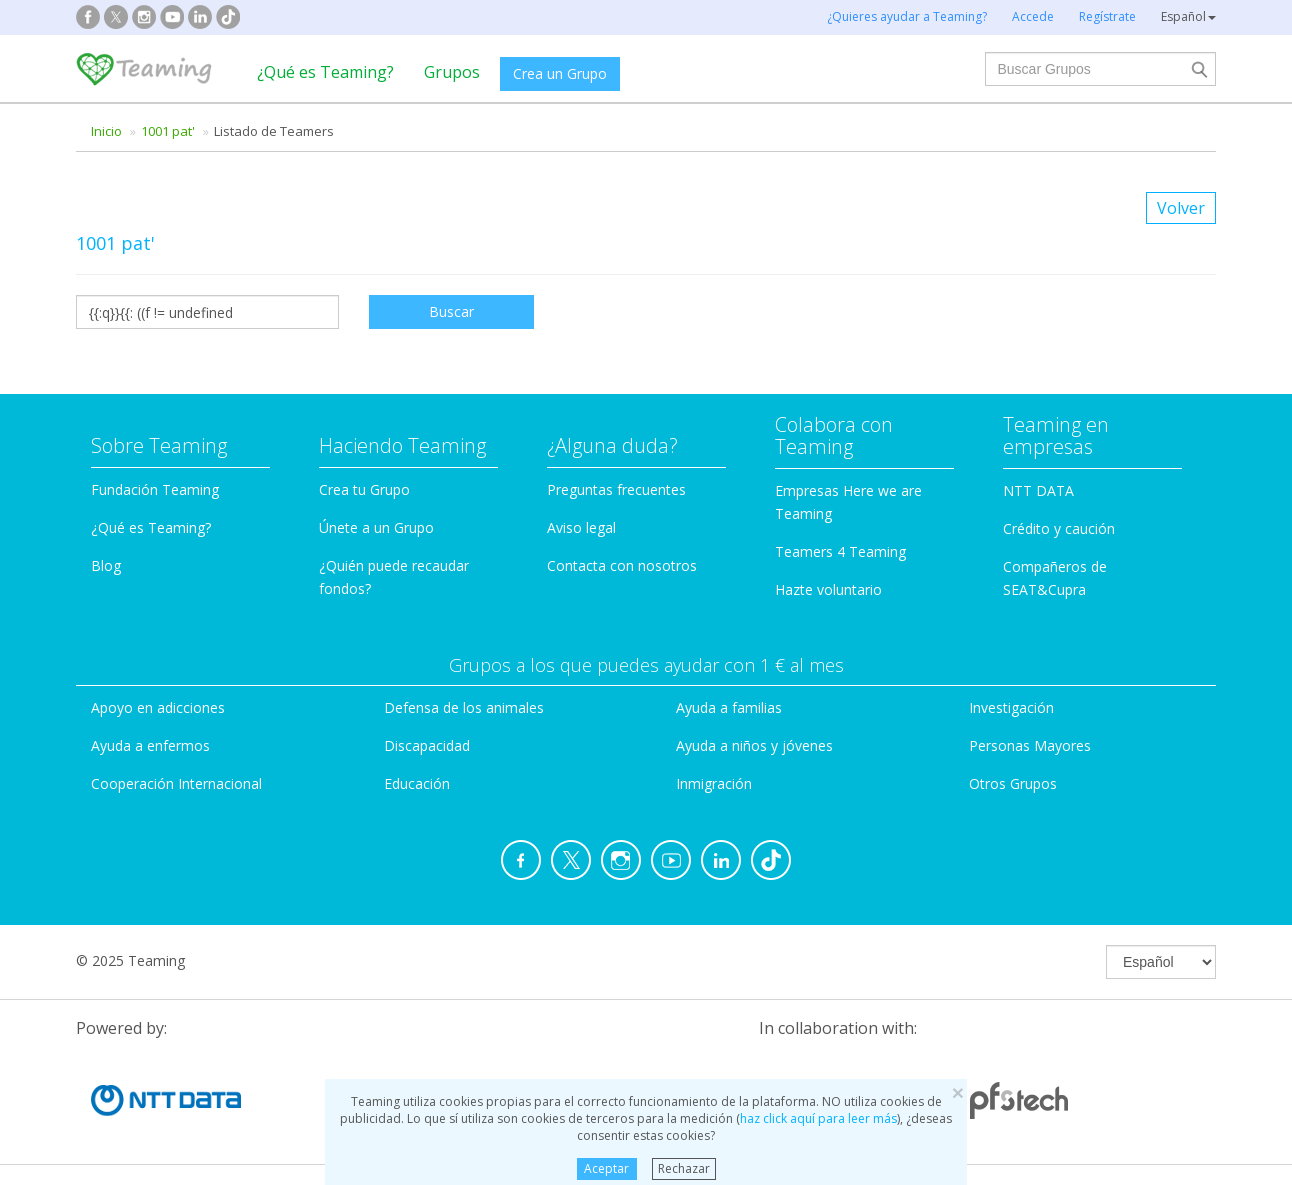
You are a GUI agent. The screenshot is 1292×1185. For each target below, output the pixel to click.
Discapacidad (427, 745)
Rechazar (684, 1168)
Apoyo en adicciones (158, 707)
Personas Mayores (1030, 745)
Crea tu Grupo (364, 489)
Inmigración (714, 783)
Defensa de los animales (464, 707)
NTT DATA (1038, 490)
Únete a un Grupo (376, 527)
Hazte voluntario (828, 589)
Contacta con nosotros (622, 565)
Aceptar (606, 1168)
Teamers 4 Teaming (840, 551)
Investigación (1011, 707)
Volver (1181, 208)
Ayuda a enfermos (150, 745)
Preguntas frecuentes (616, 489)
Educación (417, 783)
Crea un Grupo (560, 73)
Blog (106, 565)
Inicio (106, 131)
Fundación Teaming (155, 489)
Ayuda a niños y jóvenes (754, 745)
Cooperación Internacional (176, 783)
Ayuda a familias (729, 707)
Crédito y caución (1059, 528)
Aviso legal (581, 527)
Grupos (452, 72)
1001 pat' (168, 131)
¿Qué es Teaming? (325, 72)
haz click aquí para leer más (818, 1118)
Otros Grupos (1013, 783)
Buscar (451, 311)
